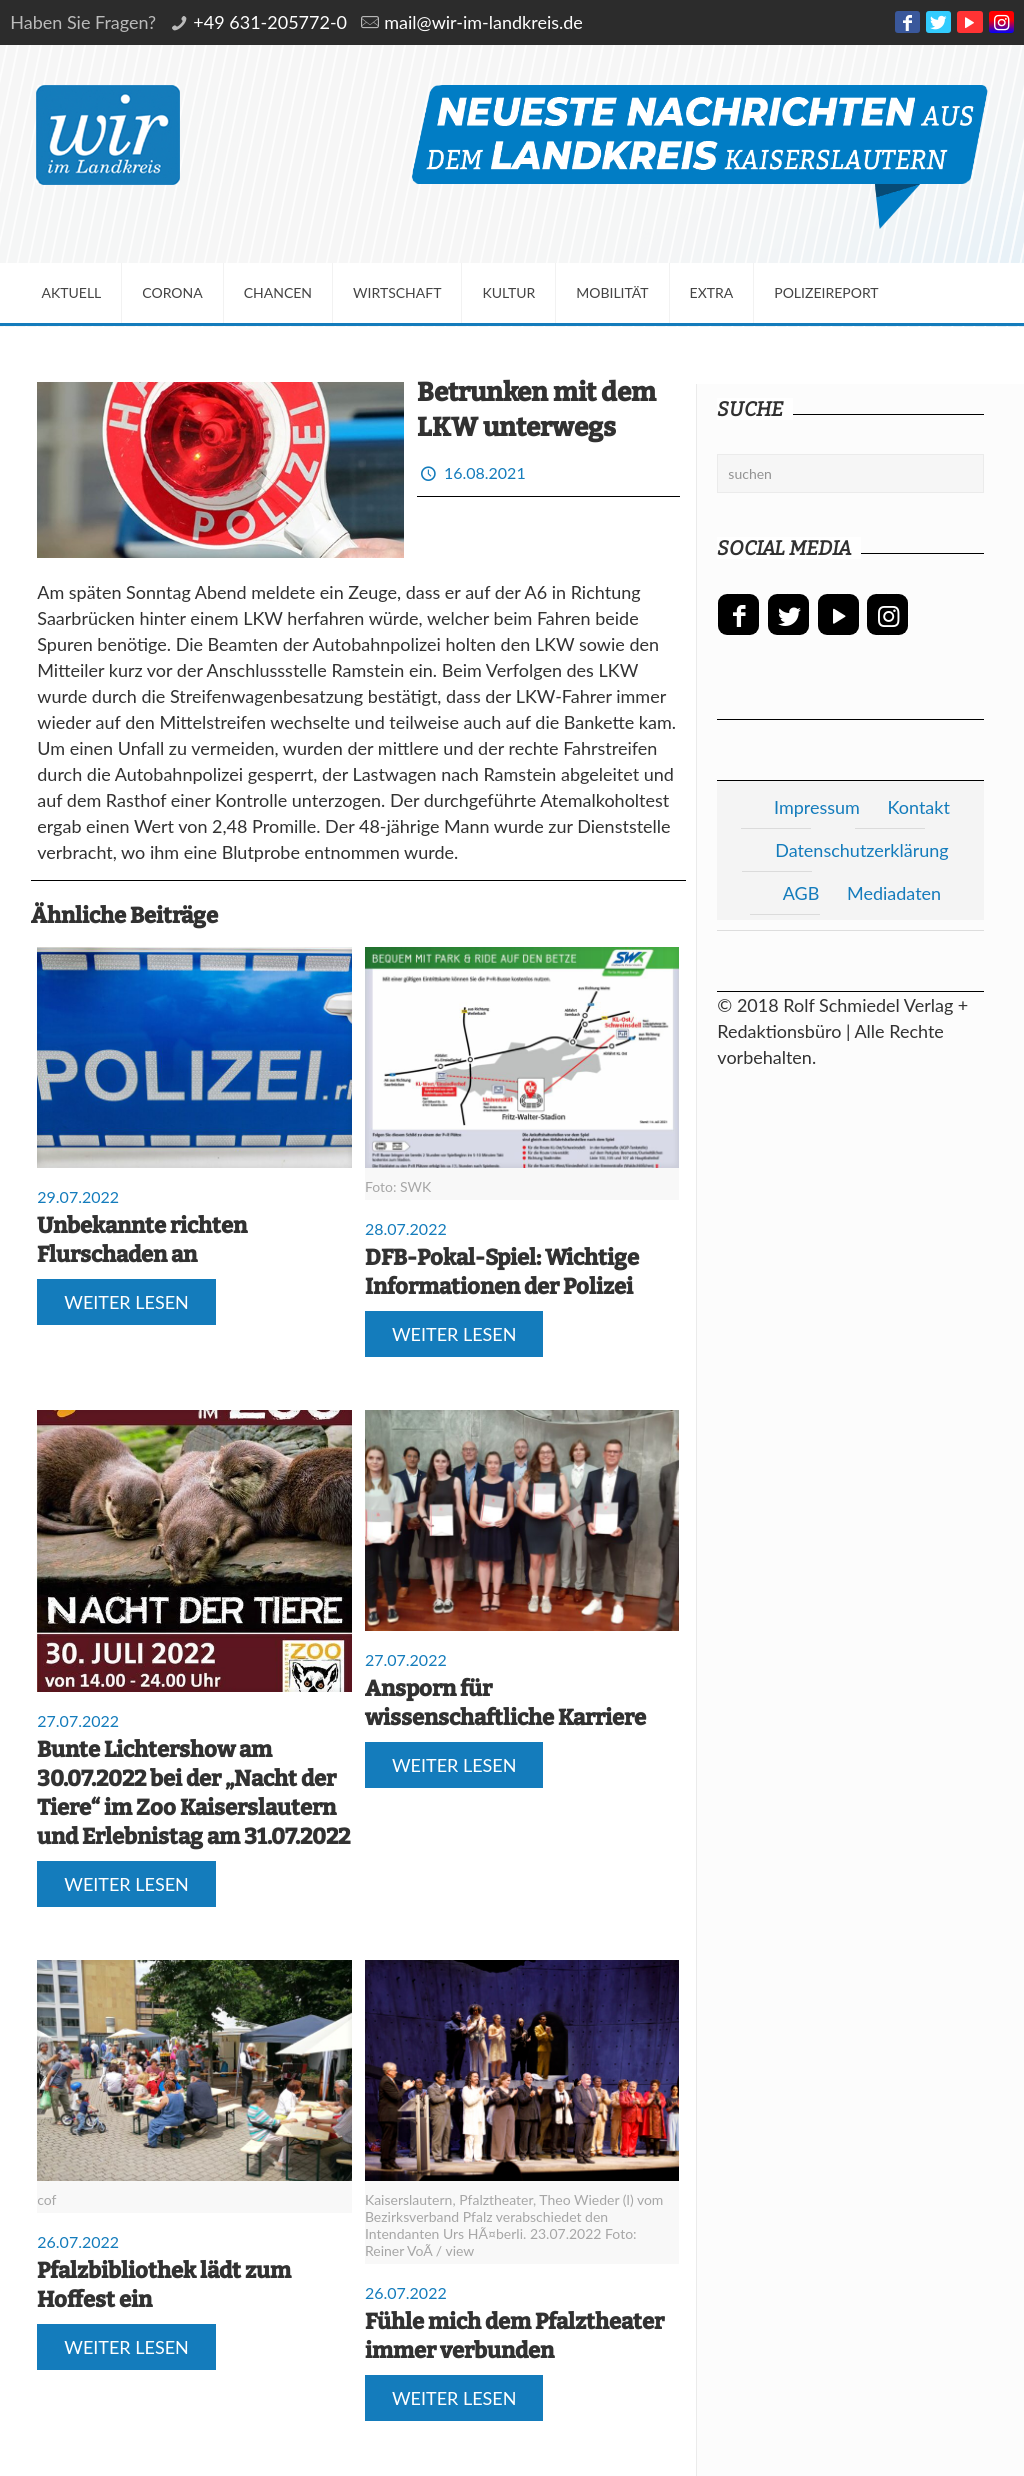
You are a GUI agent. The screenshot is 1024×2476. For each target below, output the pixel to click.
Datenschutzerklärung (862, 850)
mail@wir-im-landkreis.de (483, 22)
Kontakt (919, 807)
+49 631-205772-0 (270, 22)
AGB (801, 893)
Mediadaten (894, 893)
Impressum (817, 807)
